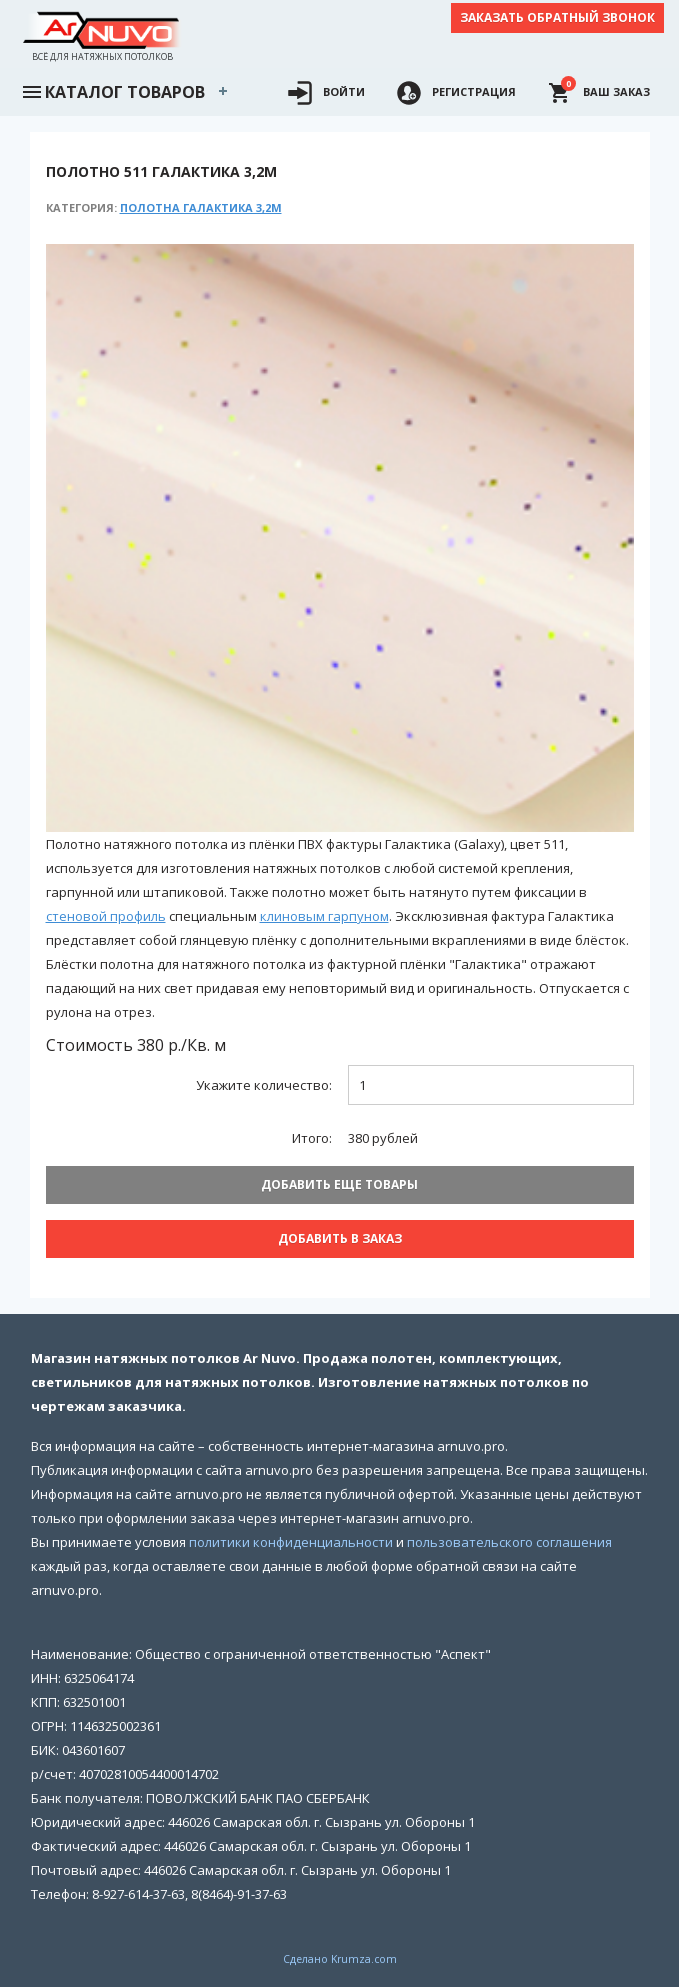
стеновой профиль (106, 916)
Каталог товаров (113, 90)
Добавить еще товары (339, 1184)
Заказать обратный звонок (557, 17)
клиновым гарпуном (324, 916)
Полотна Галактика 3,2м (201, 207)
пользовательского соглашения (509, 1542)
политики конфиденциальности (291, 1542)
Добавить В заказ (340, 1238)
